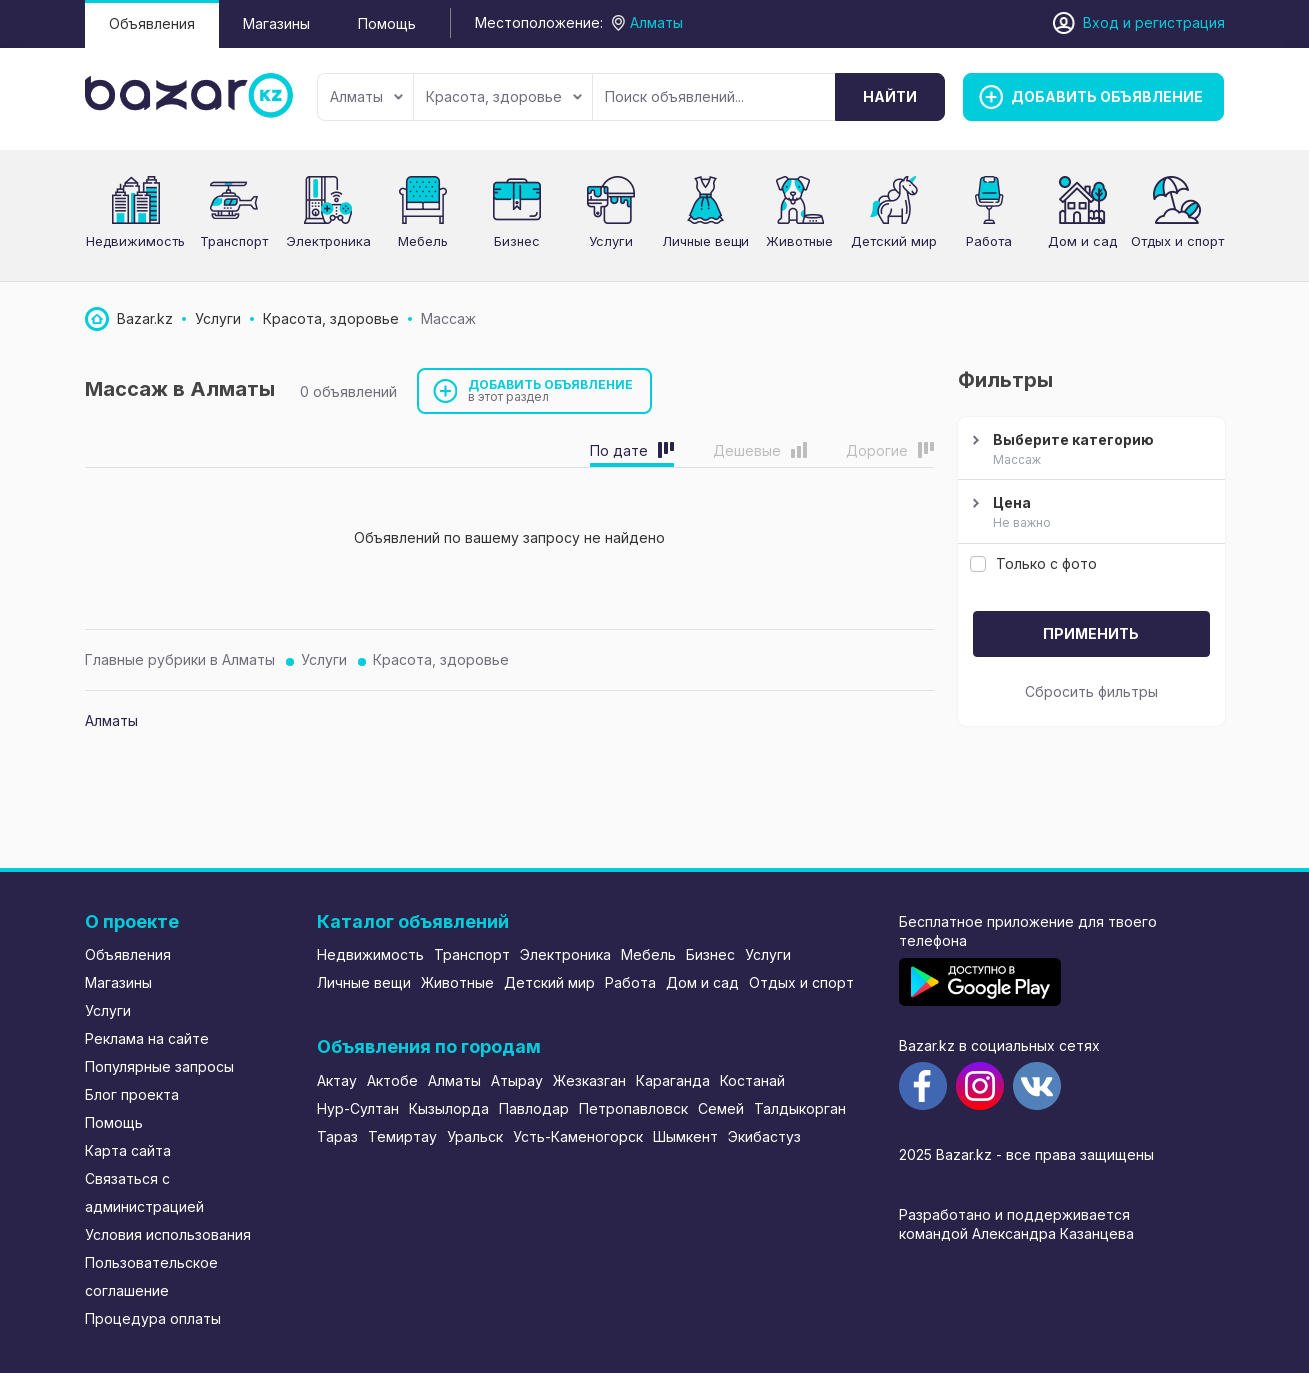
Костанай (752, 1080)
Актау (337, 1080)
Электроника (328, 241)
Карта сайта (128, 1150)
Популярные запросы (159, 1066)
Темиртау (402, 1136)
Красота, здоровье (504, 96)
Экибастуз (764, 1136)
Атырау (517, 1080)
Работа (989, 241)
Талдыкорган (800, 1108)
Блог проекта (132, 1094)
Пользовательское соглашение (151, 1276)
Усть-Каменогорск (578, 1136)
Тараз (337, 1136)
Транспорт (234, 241)
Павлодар (534, 1108)
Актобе (392, 1080)
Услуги (611, 241)
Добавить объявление (551, 390)
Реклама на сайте (147, 1038)
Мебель (423, 241)
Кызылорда (449, 1108)
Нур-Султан (358, 1108)
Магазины (276, 23)
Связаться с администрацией (144, 1192)
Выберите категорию (1089, 450)
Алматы (366, 96)
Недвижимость (135, 241)
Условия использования (168, 1234)
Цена (1089, 513)
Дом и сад (1082, 241)
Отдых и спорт (1177, 241)
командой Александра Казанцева (1016, 1233)
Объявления (152, 23)
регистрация (1180, 22)
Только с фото (1033, 563)
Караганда (673, 1080)
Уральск (475, 1136)
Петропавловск (633, 1108)
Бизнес (517, 241)
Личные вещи (705, 241)
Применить (1091, 633)
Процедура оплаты (153, 1318)
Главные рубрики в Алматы (180, 659)
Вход (1101, 22)
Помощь (387, 23)
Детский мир (894, 241)
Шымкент (685, 1136)
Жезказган (589, 1080)
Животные (799, 241)
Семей (721, 1108)
